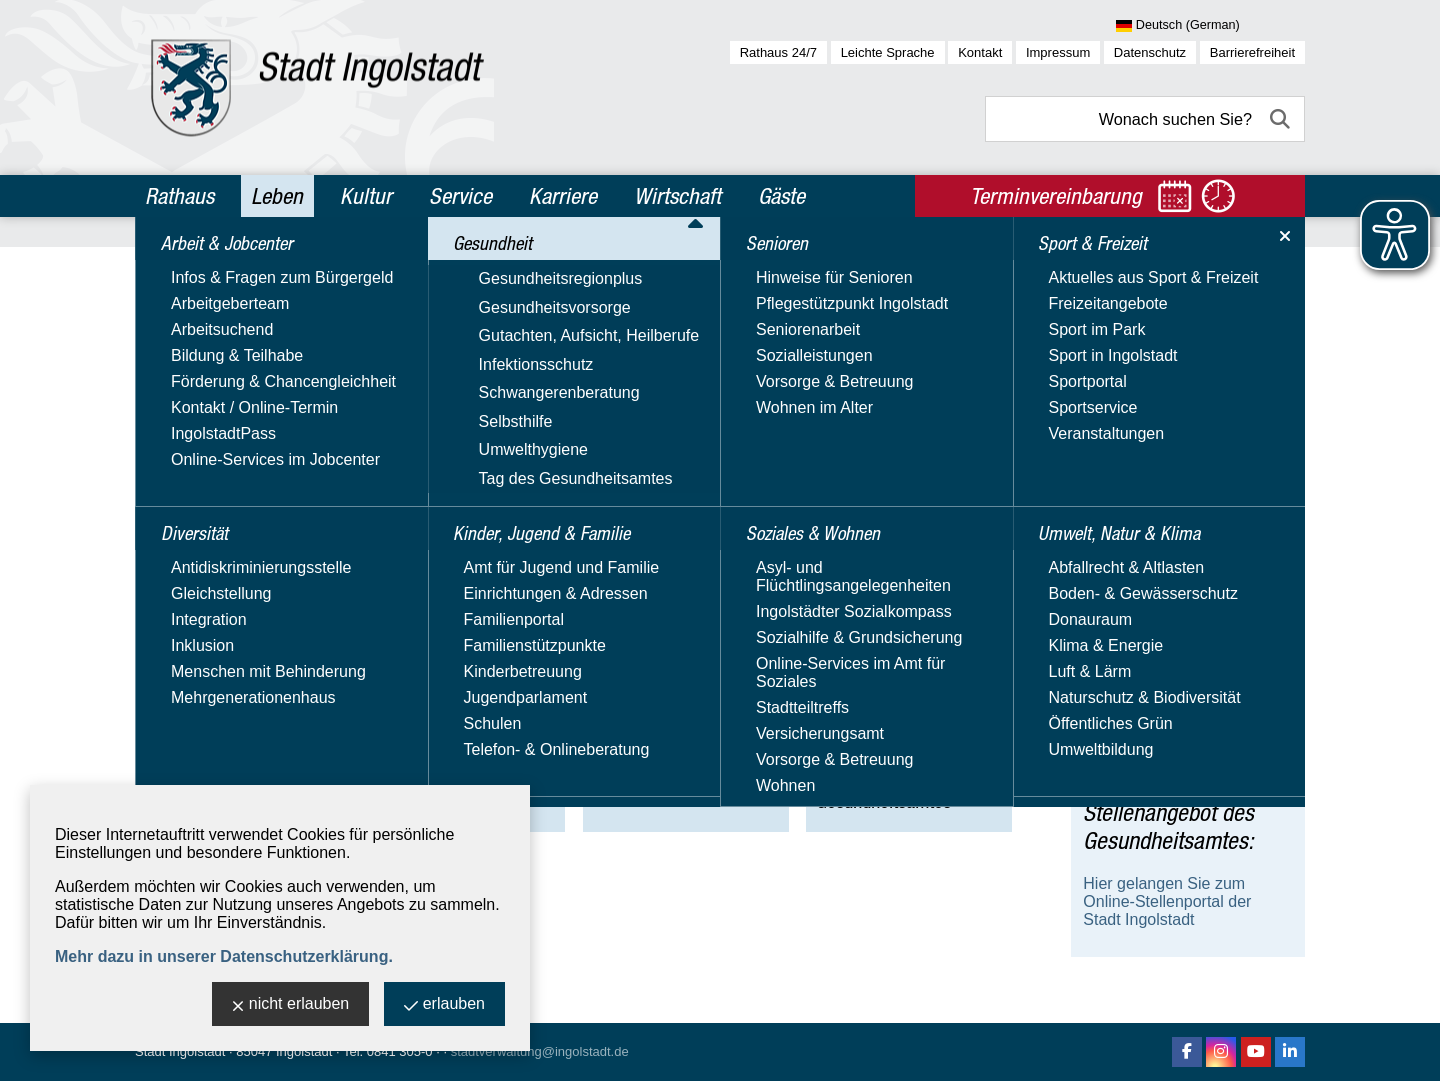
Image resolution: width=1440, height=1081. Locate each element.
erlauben (444, 1005)
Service (460, 196)
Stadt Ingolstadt (180, 1051)
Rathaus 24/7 (778, 52)
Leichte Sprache (888, 52)
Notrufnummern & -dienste (1177, 678)
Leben (277, 196)
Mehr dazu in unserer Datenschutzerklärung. (224, 956)
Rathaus (179, 196)
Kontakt (980, 52)
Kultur (366, 196)
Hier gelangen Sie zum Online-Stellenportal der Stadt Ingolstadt (1167, 901)
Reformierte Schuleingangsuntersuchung (1184, 635)
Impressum (1058, 52)
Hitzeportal (1121, 712)
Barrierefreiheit (1252, 52)
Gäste (781, 196)
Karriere (563, 196)
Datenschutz (1150, 52)
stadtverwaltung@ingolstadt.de (540, 1051)
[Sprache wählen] (1210, 26)
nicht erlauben (291, 1005)
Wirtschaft (677, 196)
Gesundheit (268, 263)
